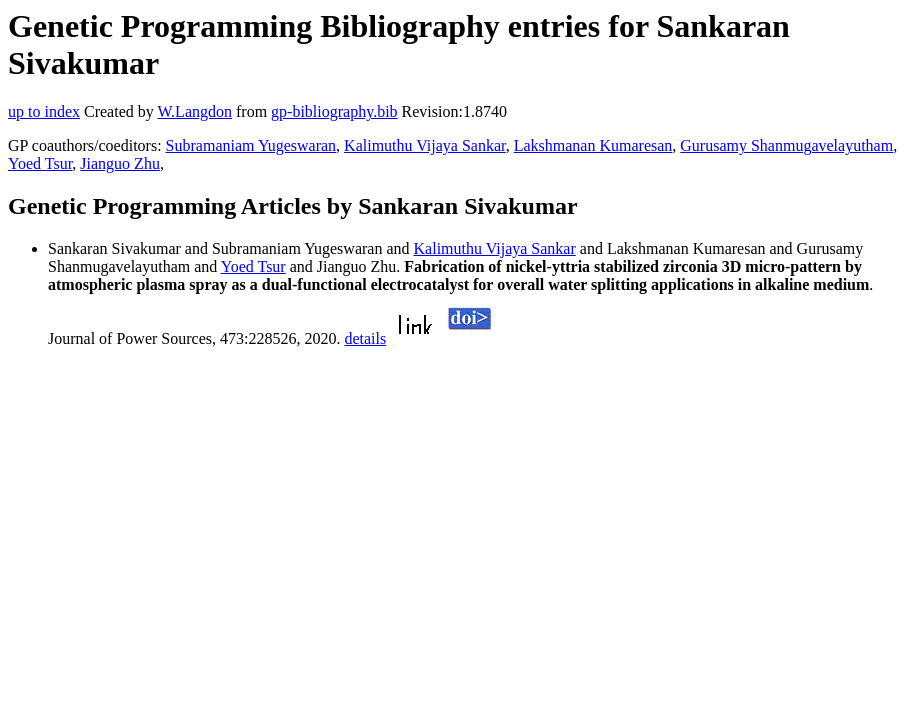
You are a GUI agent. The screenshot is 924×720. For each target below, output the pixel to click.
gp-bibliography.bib (334, 111)
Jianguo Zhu (120, 163)
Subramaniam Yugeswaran (251, 145)
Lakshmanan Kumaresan (593, 145)
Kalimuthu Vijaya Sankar (425, 145)
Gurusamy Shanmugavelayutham (786, 145)
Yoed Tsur (40, 163)
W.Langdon (194, 111)
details (365, 338)
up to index (44, 111)
